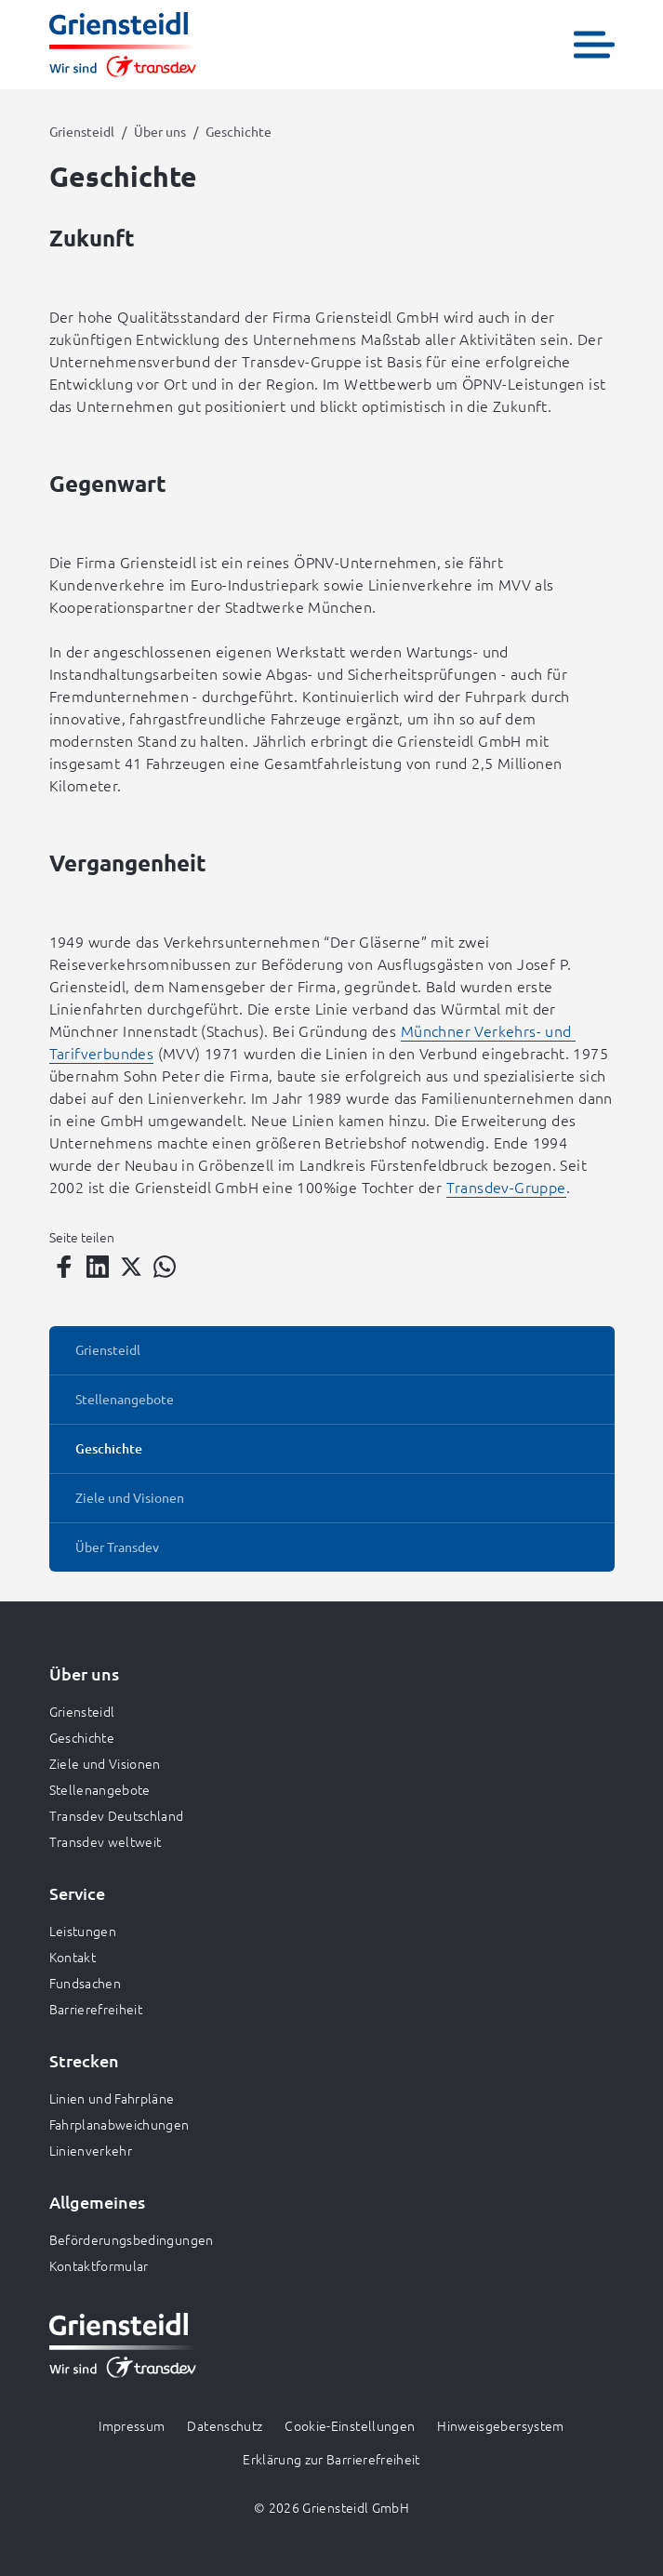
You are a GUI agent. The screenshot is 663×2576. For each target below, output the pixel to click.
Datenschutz (224, 2425)
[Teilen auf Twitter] (131, 1266)
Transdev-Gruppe (506, 1186)
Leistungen (83, 1930)
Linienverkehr (91, 2150)
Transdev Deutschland (116, 1815)
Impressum (132, 2425)
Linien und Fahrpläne (112, 2098)
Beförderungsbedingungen (131, 2239)
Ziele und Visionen (105, 1763)
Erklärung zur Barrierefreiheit (331, 2459)
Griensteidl (81, 131)
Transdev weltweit (105, 1841)
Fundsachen (85, 1982)
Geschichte (82, 1737)
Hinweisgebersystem (500, 2425)
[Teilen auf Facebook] (64, 1266)
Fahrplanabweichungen (119, 2124)
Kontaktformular (99, 2265)
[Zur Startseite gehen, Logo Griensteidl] (122, 45)
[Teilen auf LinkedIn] (98, 1266)
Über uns (160, 131)
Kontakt (72, 1956)
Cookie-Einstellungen (350, 2425)
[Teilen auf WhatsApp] (164, 1266)
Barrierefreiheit (96, 2008)
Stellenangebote (100, 1789)
